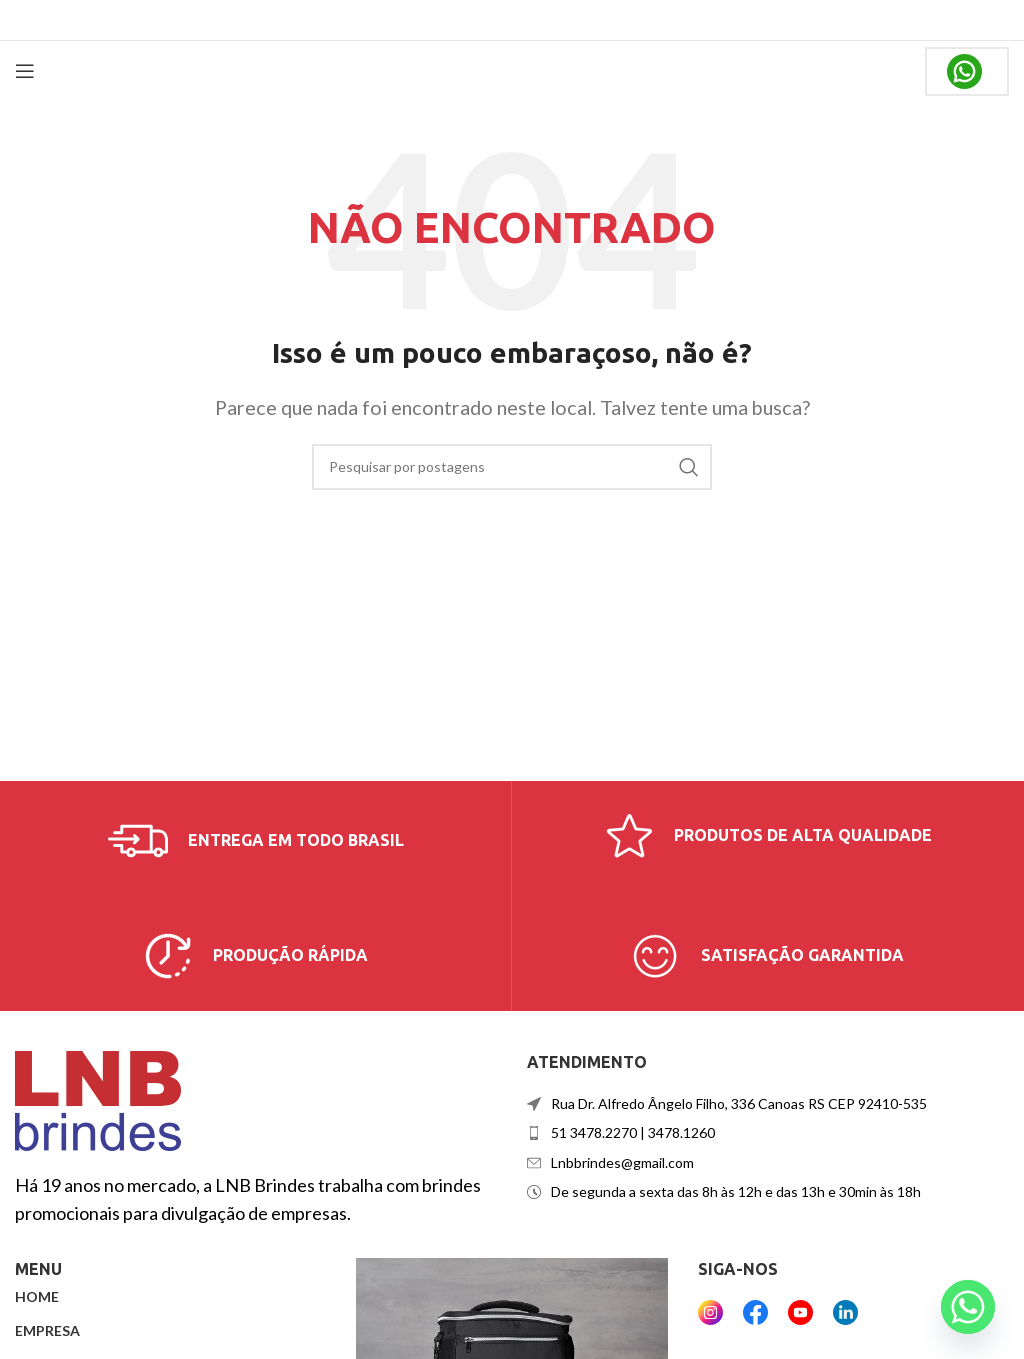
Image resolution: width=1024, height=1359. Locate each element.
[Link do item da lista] (768, 1133)
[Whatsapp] (968, 1307)
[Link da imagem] (98, 1098)
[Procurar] (512, 467)
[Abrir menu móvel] (25, 71)
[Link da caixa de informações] (256, 841)
